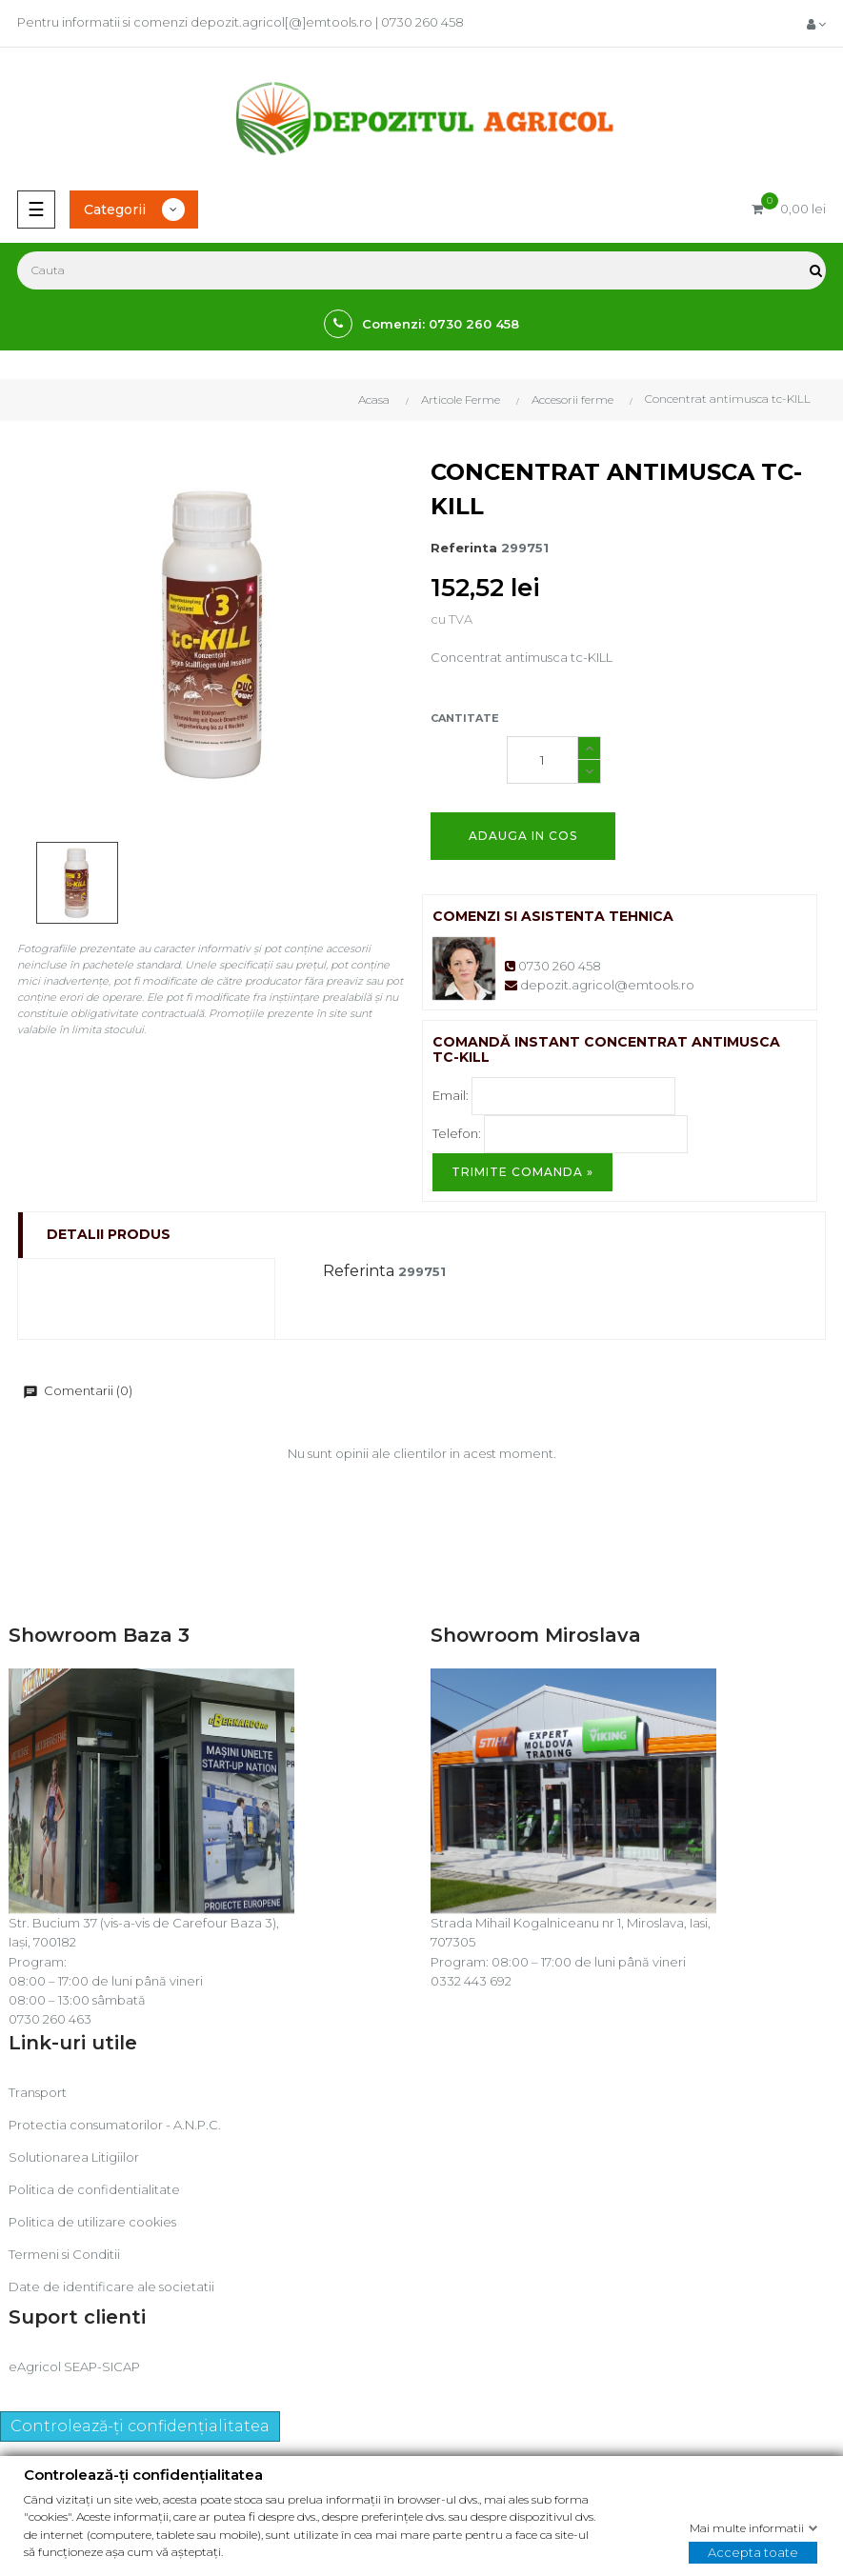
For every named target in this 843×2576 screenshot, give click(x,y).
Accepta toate (753, 2552)
